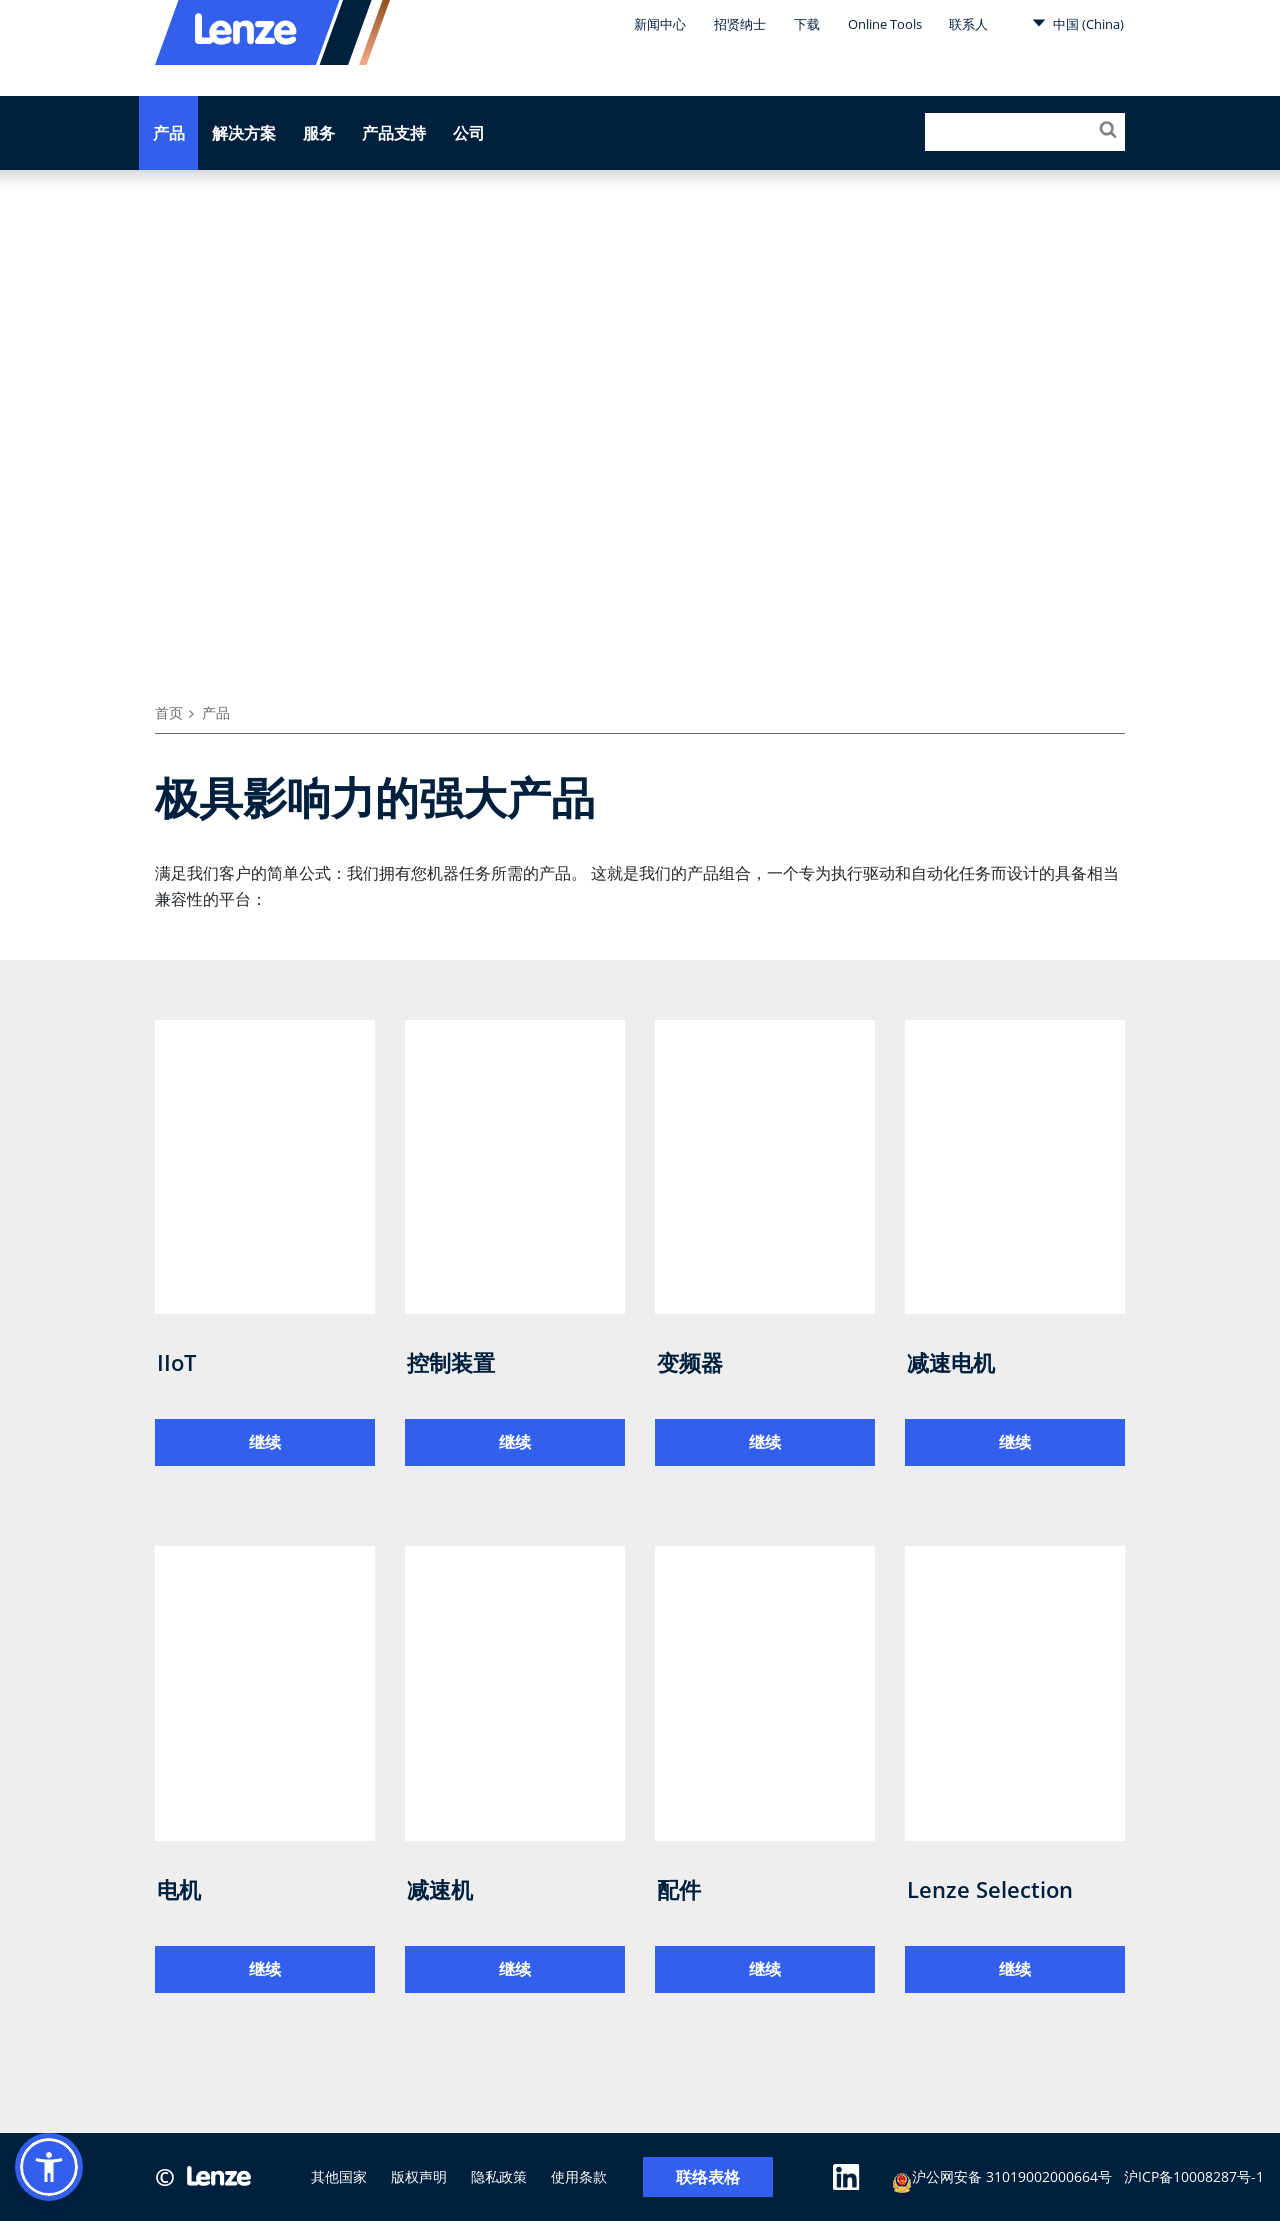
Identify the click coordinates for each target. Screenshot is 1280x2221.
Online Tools (885, 24)
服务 (319, 133)
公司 (469, 133)
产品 (169, 133)
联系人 (968, 24)
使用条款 (579, 2176)
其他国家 (339, 2176)
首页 (169, 712)
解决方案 (244, 133)
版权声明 (419, 2176)
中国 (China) (1078, 23)
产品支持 (394, 133)
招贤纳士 (740, 24)
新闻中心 (660, 24)
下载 (807, 24)
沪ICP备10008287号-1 (1194, 2176)
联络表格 (708, 2177)
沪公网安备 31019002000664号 (1002, 2179)
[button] (49, 2167)
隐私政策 (499, 2176)
